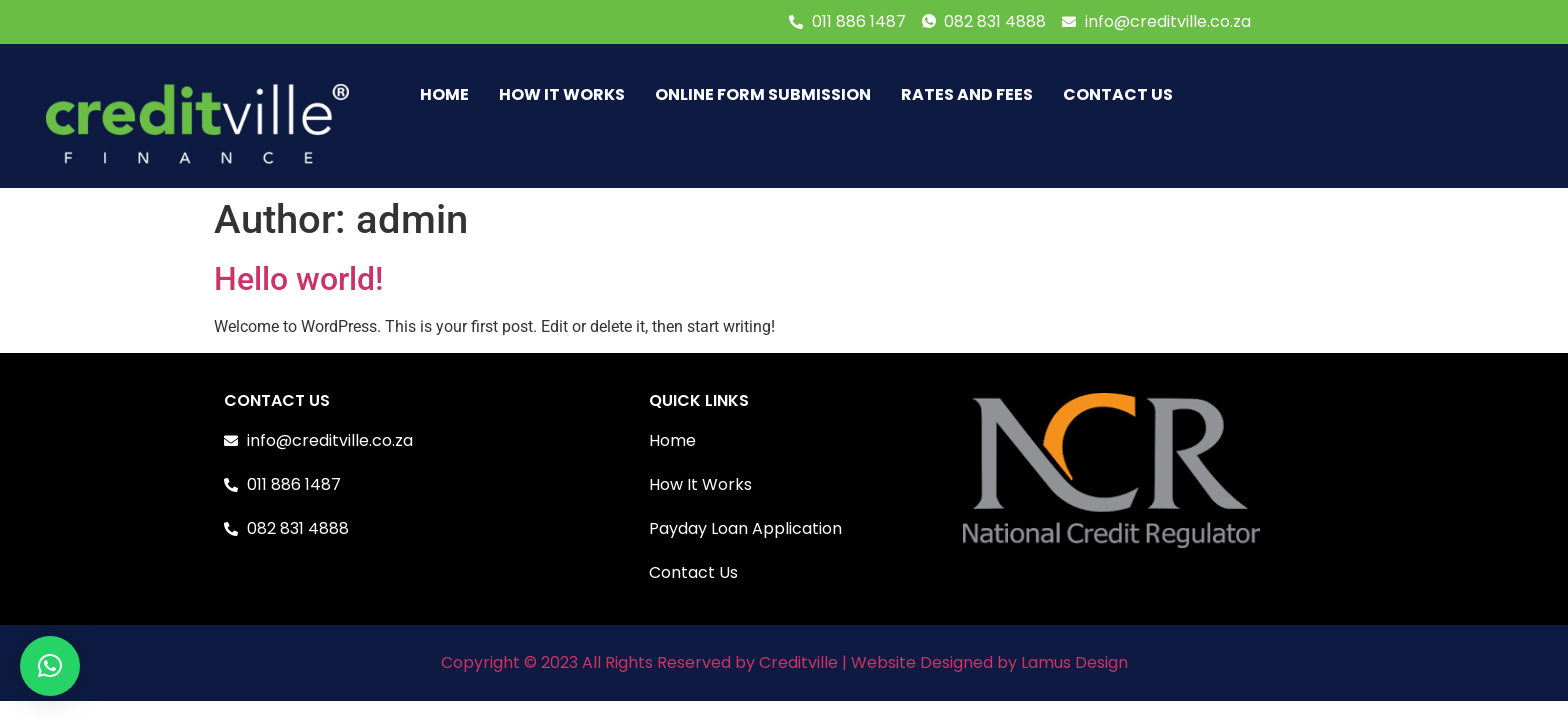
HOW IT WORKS (562, 94)
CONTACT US (1118, 94)
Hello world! (298, 279)
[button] (50, 666)
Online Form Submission (763, 94)
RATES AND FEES (967, 94)
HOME (444, 94)
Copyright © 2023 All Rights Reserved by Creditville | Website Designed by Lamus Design (784, 662)
